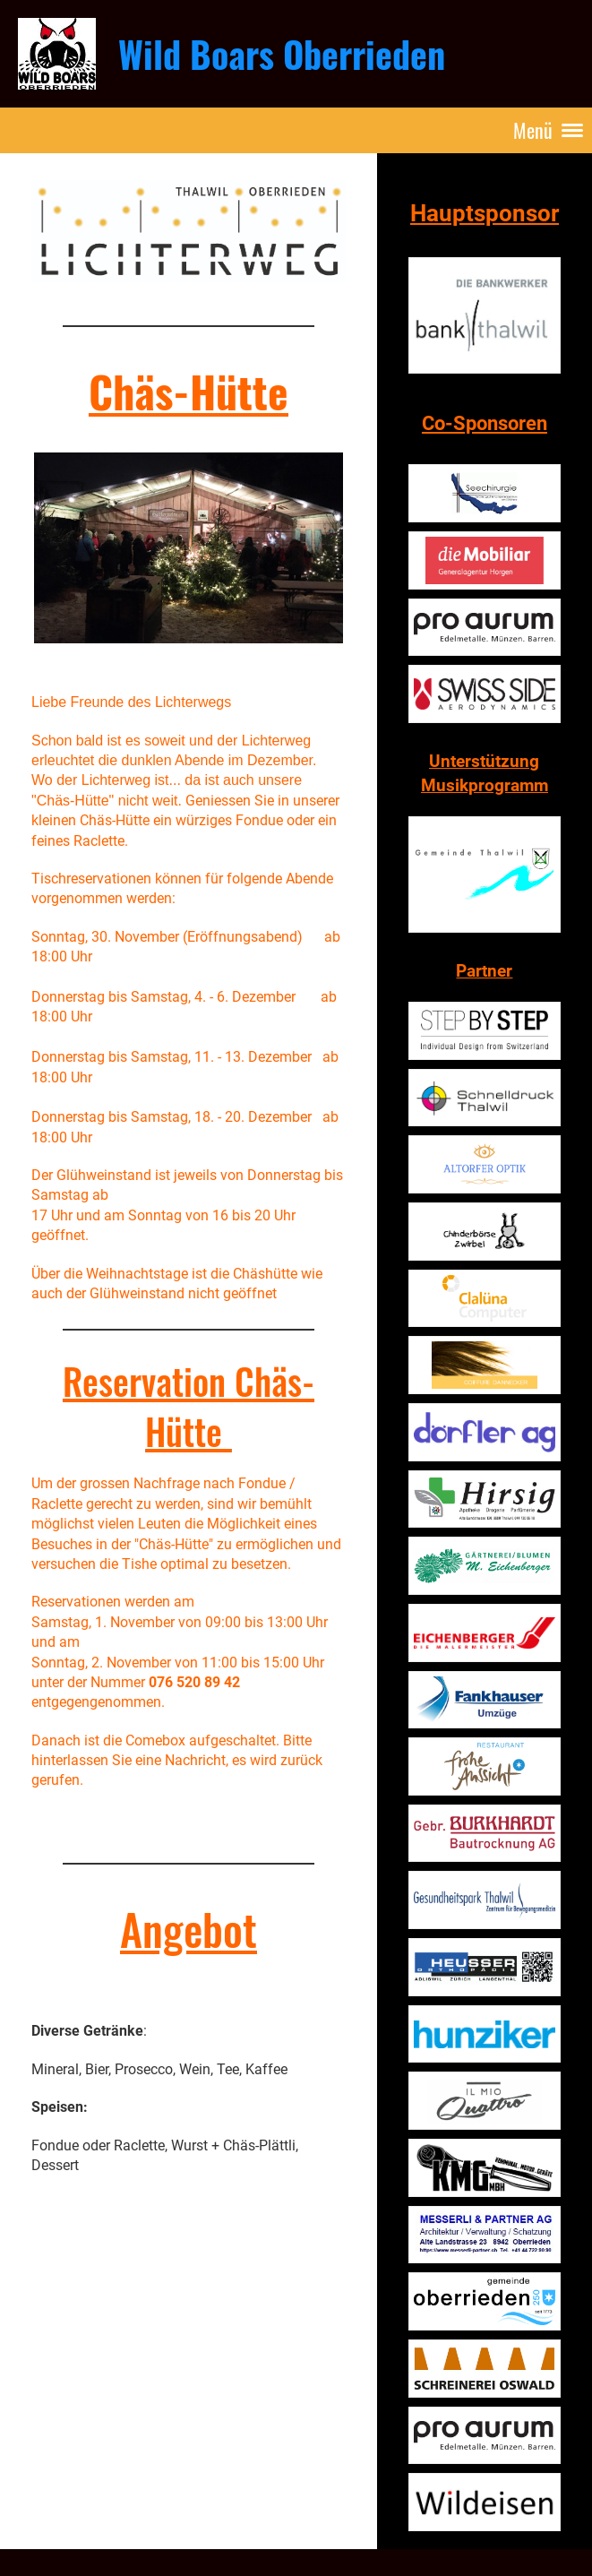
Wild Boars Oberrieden (281, 54)
